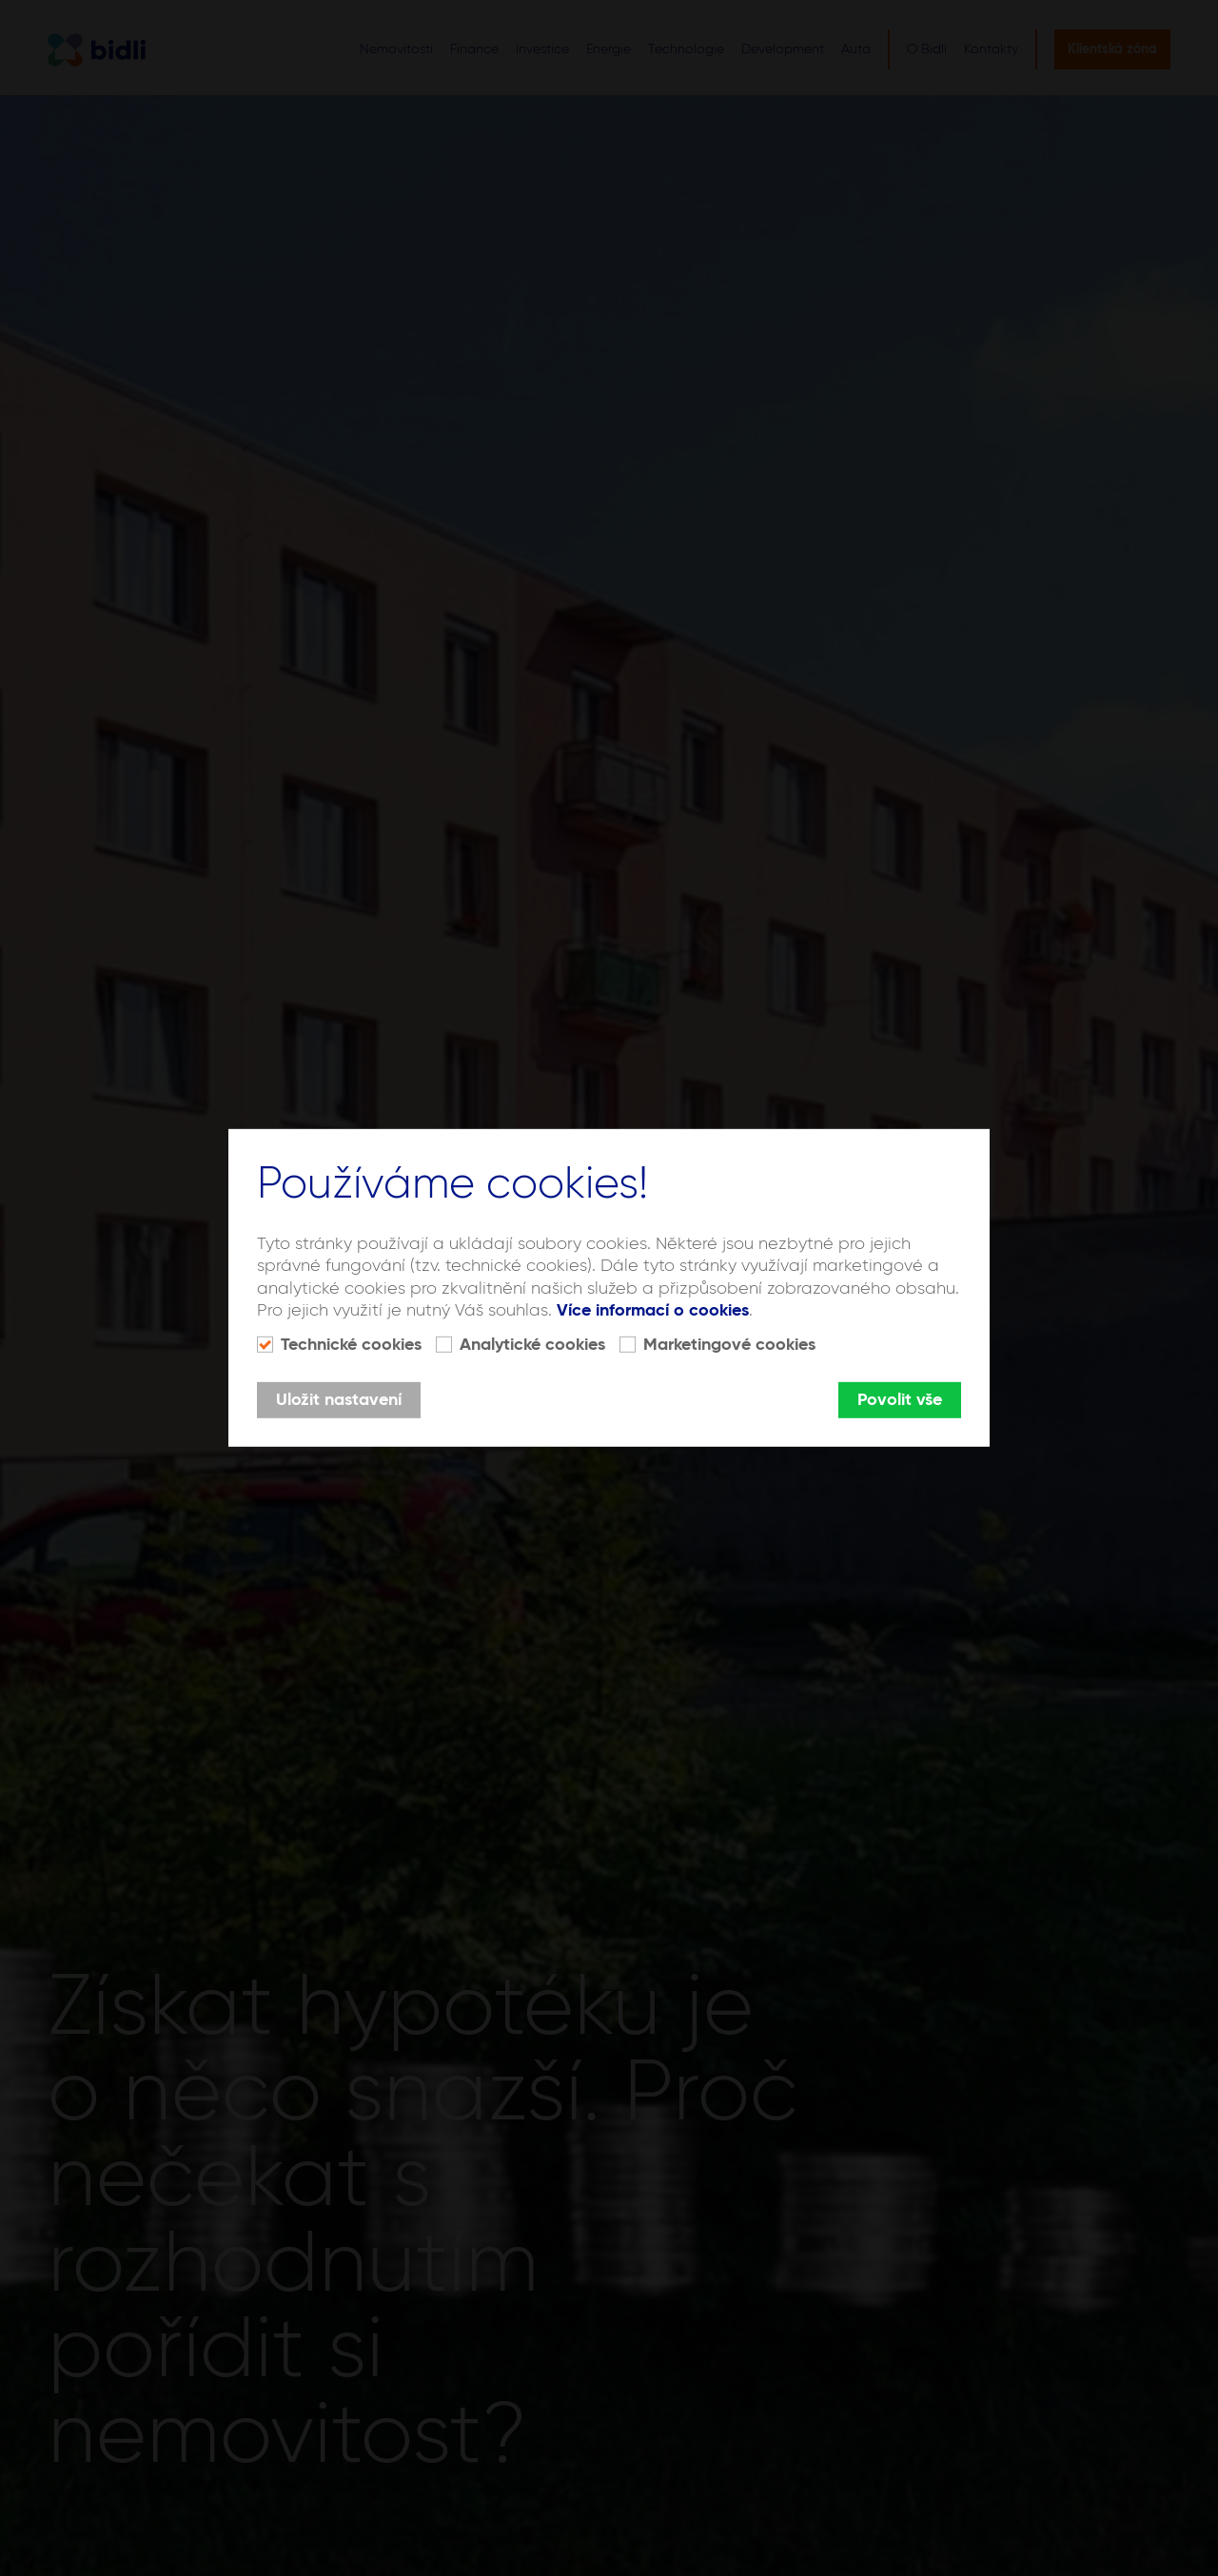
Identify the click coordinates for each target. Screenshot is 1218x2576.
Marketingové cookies (729, 1345)
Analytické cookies (532, 1345)
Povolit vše (899, 1400)
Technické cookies (351, 1345)
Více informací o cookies (653, 1310)
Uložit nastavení (339, 1400)
